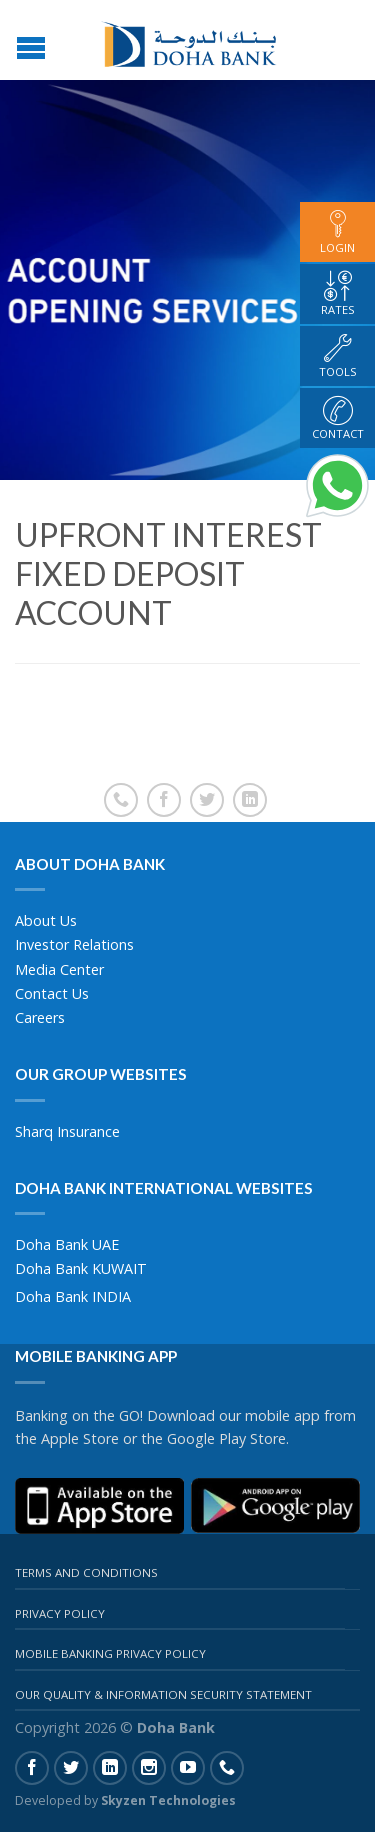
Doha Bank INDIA (73, 1296)
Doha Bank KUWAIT (81, 1268)
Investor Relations (74, 944)
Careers (40, 1017)
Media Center (59, 969)
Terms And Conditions (86, 1572)
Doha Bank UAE (67, 1244)
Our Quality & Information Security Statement (163, 1694)
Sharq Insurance (67, 1131)
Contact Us (52, 993)
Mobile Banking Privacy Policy (110, 1653)
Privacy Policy (60, 1613)
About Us (46, 920)
